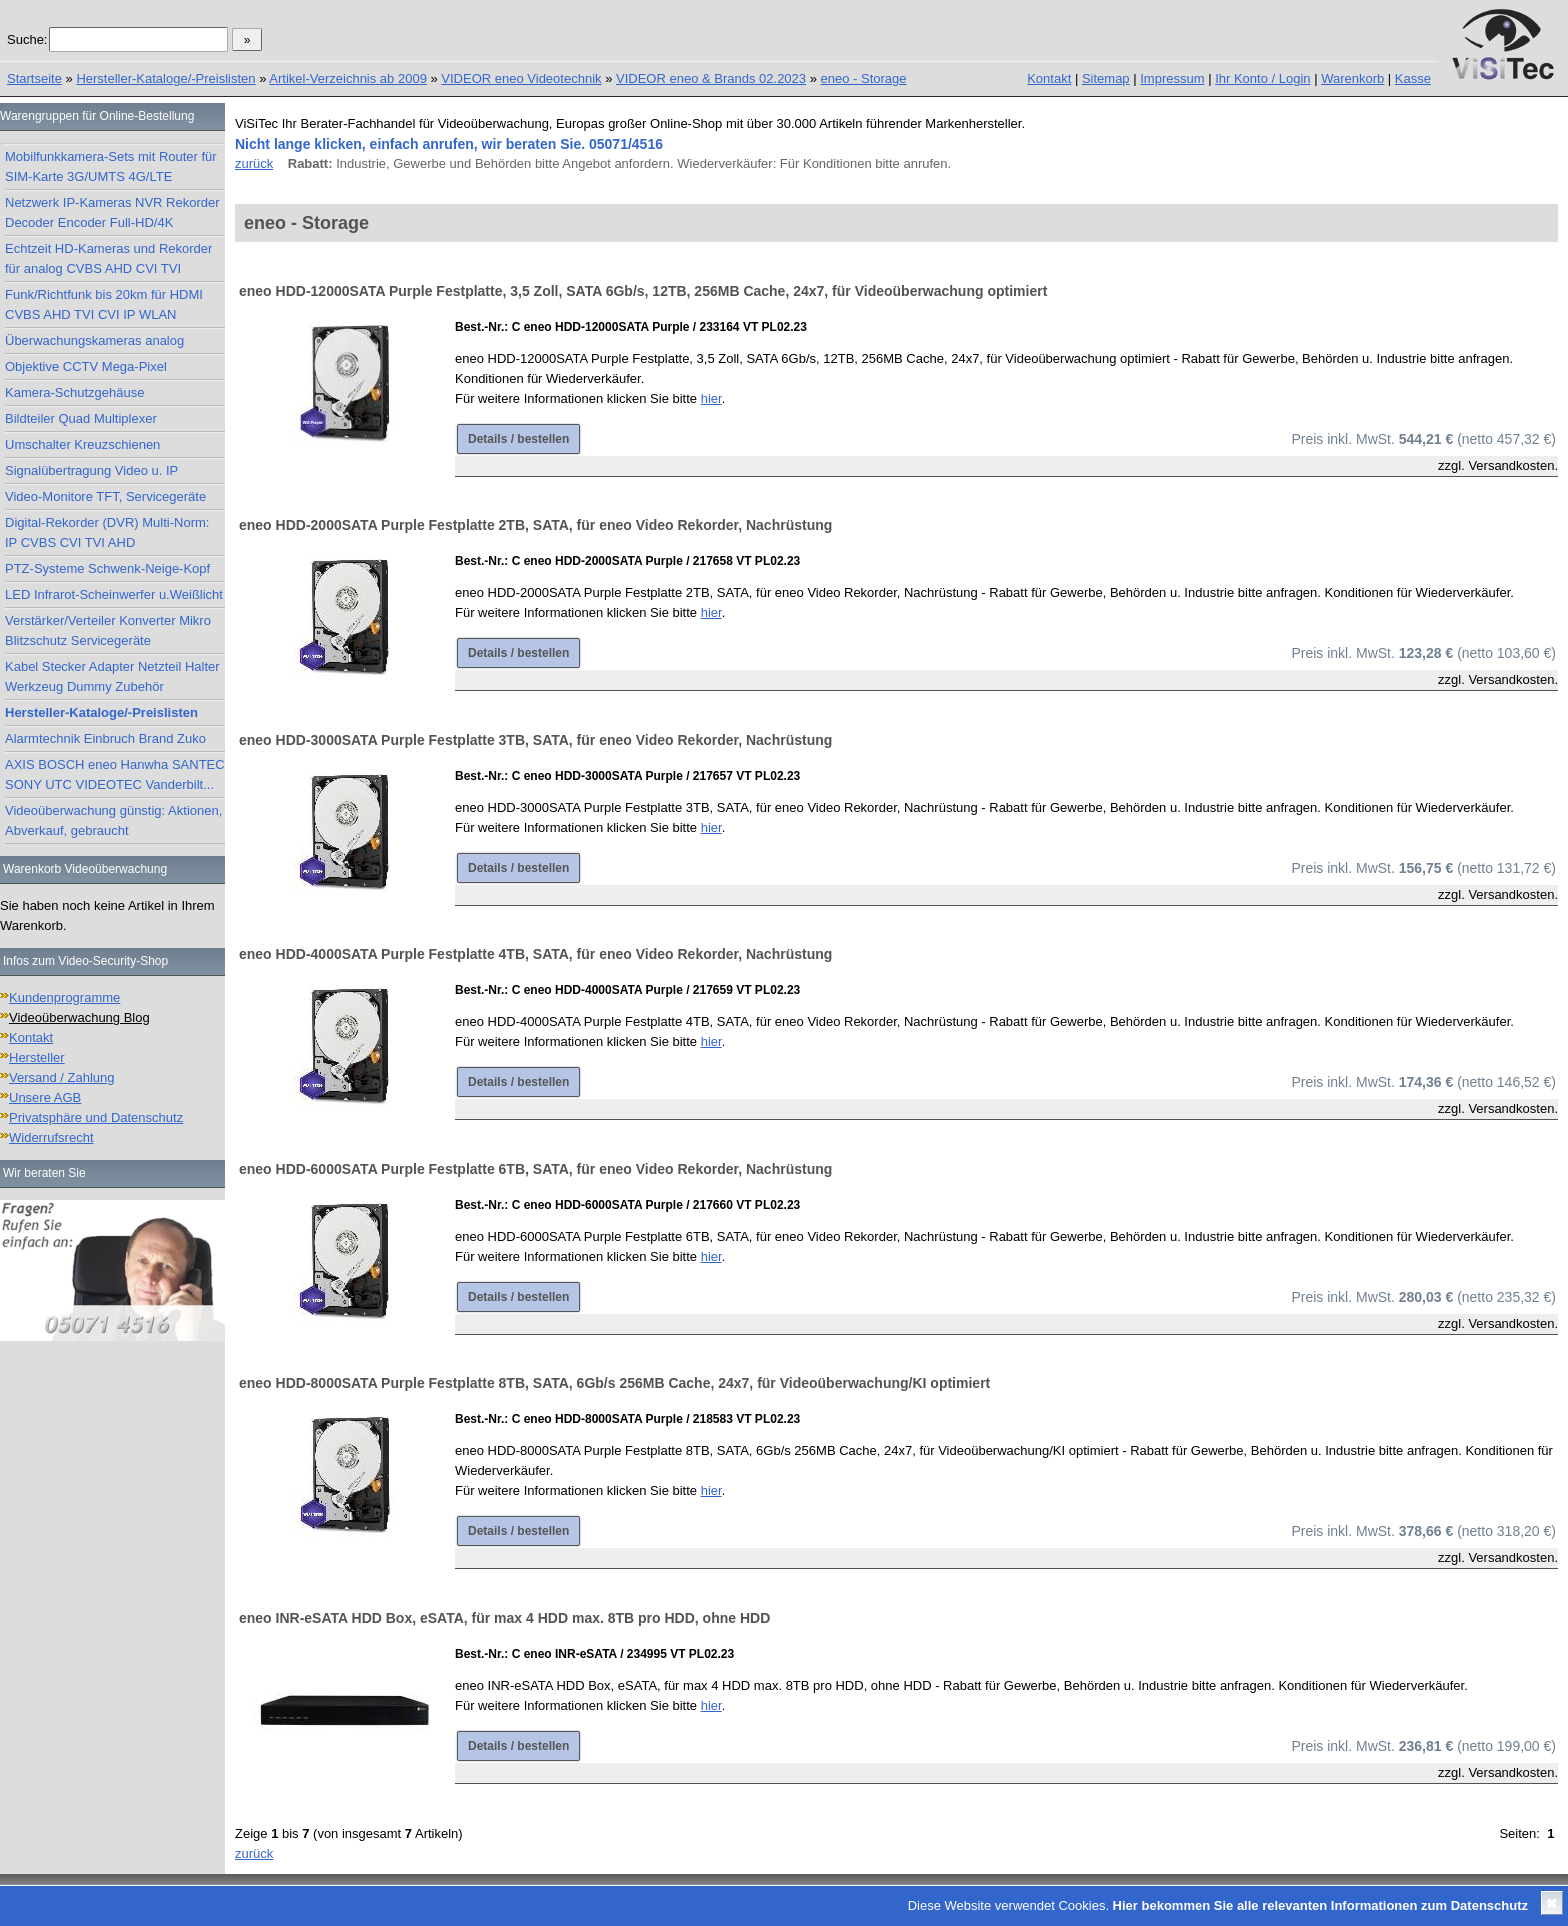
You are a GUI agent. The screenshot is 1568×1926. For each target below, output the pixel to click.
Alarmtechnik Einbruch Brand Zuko (105, 738)
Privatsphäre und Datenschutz (96, 1117)
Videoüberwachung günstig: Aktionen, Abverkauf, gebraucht (113, 820)
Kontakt (1049, 78)
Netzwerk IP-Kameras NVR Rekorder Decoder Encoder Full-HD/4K (112, 212)
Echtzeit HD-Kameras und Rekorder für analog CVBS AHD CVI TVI (108, 258)
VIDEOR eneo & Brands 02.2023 (711, 78)
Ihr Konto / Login (1262, 78)
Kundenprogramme (64, 997)
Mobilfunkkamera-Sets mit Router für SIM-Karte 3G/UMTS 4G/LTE (111, 166)
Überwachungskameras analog (94, 340)
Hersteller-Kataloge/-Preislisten (165, 78)
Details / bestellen (518, 439)
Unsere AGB (45, 1097)
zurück (254, 163)
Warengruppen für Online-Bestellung (97, 116)
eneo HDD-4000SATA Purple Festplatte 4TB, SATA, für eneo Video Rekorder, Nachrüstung (535, 954)
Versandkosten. (1513, 465)
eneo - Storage (864, 78)
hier (711, 398)
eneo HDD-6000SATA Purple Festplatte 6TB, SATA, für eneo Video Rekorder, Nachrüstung (535, 1169)
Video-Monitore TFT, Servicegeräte (105, 496)
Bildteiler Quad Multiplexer (81, 418)
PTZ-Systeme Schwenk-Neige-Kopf (107, 568)
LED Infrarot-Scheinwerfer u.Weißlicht (114, 594)
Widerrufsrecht (51, 1137)
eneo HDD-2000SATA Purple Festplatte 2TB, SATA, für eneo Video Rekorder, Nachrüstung (535, 525)
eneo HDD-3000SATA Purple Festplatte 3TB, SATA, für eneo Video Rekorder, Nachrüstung (535, 740)
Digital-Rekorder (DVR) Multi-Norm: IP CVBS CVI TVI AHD (107, 532)
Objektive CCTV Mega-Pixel (86, 366)
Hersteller (37, 1057)
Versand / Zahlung (62, 1077)
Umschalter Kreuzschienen (82, 444)
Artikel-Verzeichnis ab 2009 (348, 78)
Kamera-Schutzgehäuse (74, 392)
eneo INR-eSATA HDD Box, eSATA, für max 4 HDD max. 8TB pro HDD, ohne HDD (504, 1618)
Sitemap (1106, 78)
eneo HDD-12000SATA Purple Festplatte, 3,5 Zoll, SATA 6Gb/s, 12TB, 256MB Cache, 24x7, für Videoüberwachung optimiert (643, 291)
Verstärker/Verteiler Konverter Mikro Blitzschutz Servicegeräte (108, 630)
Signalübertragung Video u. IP (91, 470)
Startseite (34, 78)
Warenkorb (1352, 78)
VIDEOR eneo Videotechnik (521, 78)
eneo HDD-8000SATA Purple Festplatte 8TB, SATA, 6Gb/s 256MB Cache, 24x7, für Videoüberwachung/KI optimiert (614, 1383)
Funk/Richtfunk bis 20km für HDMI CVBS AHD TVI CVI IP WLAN (104, 304)
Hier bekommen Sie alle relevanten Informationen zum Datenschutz (1320, 1905)
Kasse (1413, 78)
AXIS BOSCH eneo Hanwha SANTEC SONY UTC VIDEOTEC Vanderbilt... (115, 774)
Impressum (1172, 78)
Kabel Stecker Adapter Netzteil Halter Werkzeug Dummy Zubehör (112, 676)
